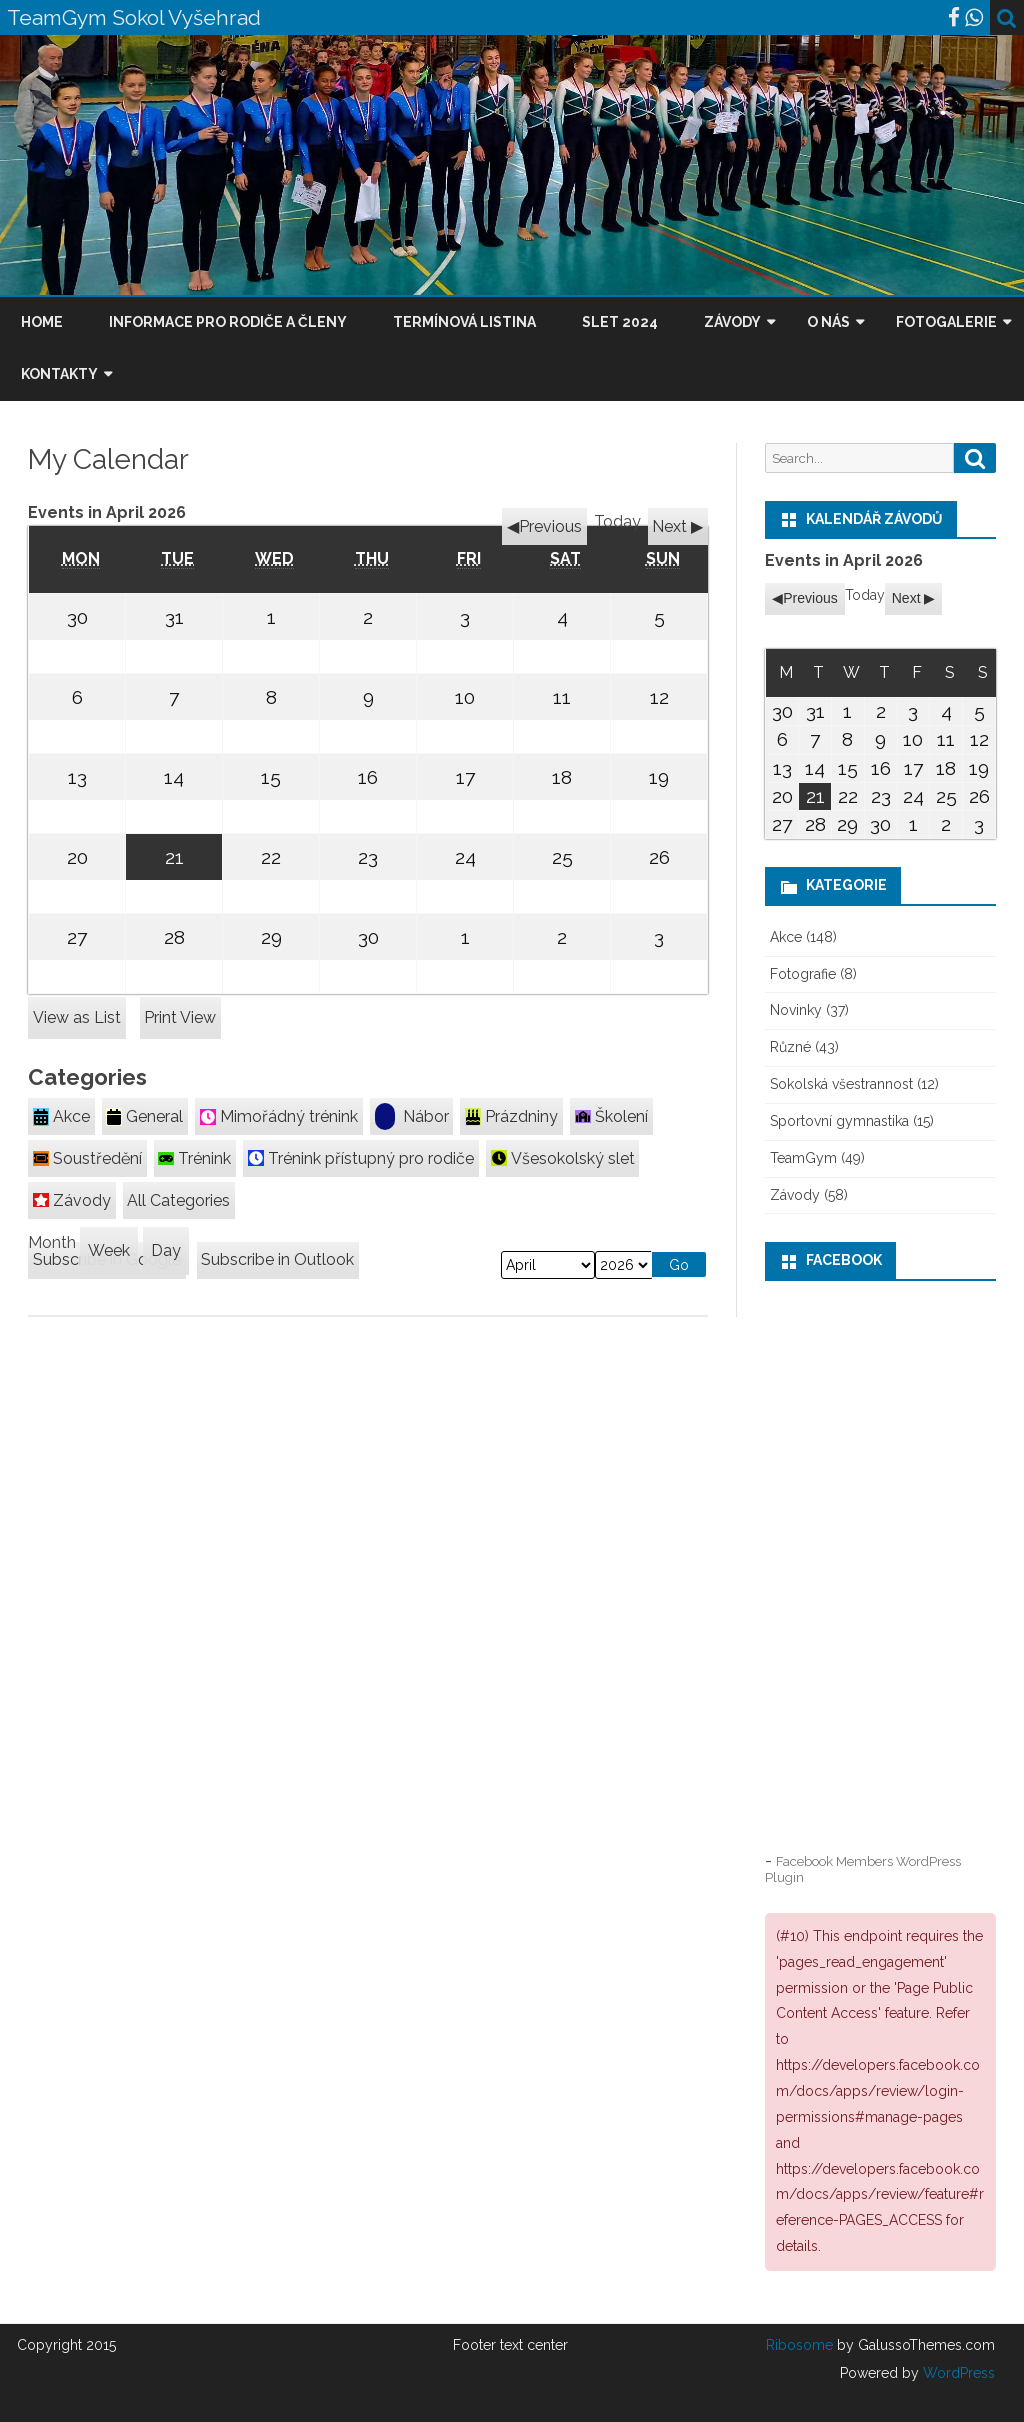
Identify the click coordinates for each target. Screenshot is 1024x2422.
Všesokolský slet (563, 1158)
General (144, 1116)
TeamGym (803, 1158)
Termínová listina (464, 322)
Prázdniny (511, 1116)
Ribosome (799, 2345)
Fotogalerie (946, 322)
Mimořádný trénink (279, 1116)
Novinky (796, 1010)
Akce (61, 1116)
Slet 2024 (620, 322)
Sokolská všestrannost (841, 1084)
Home (42, 322)
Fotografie (803, 974)
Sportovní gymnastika (839, 1121)
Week (109, 1250)
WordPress (957, 2373)
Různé (790, 1047)
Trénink (194, 1158)
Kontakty (59, 374)
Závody (732, 322)
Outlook (277, 1259)
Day (166, 1250)
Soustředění (87, 1158)
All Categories (178, 1200)
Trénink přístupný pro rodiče (361, 1158)
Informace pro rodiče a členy (228, 322)
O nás (828, 322)
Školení (611, 1116)
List (77, 1017)
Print (180, 1017)
